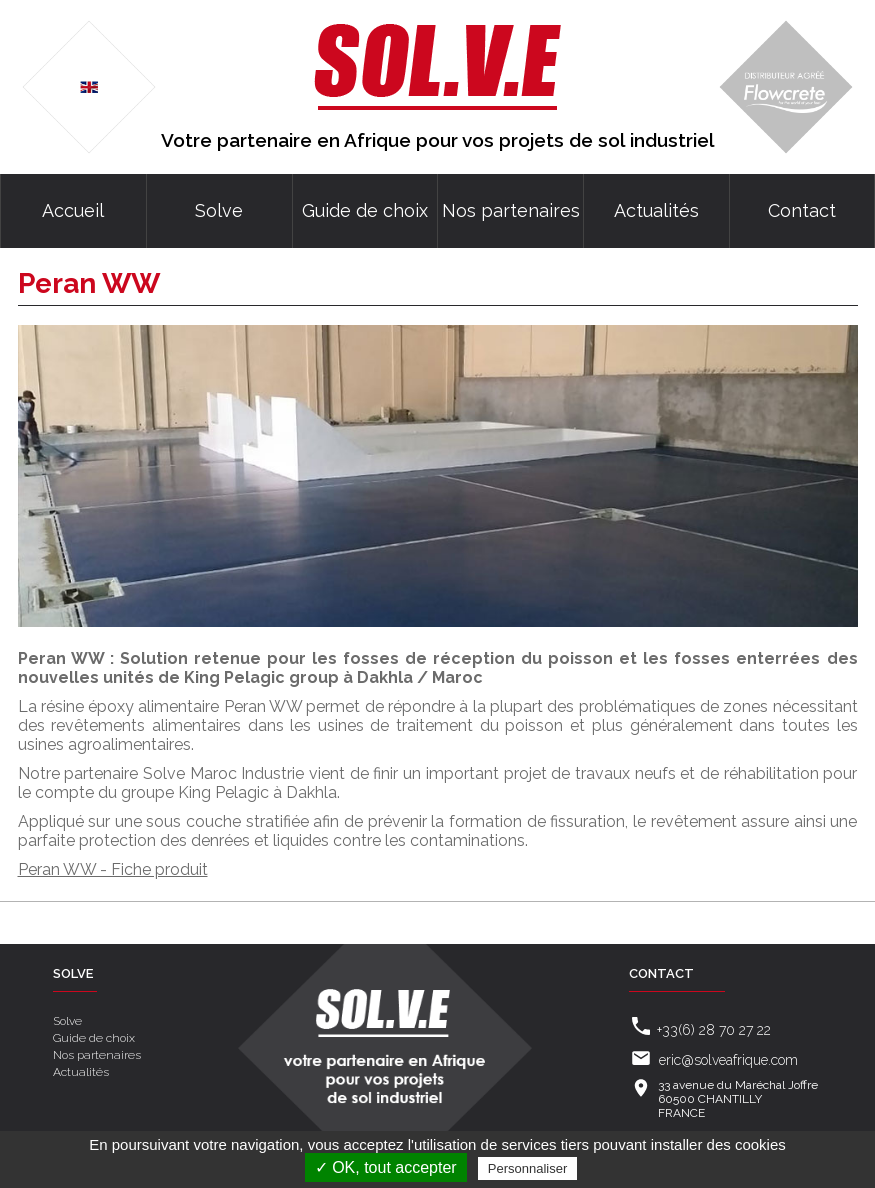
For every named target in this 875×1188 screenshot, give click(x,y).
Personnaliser (528, 1168)
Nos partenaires (511, 210)
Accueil (73, 210)
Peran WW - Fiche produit (113, 869)
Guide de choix (365, 210)
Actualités (656, 210)
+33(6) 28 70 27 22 (714, 1030)
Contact (802, 210)
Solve (219, 210)
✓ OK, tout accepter (386, 1167)
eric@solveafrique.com (728, 1060)
